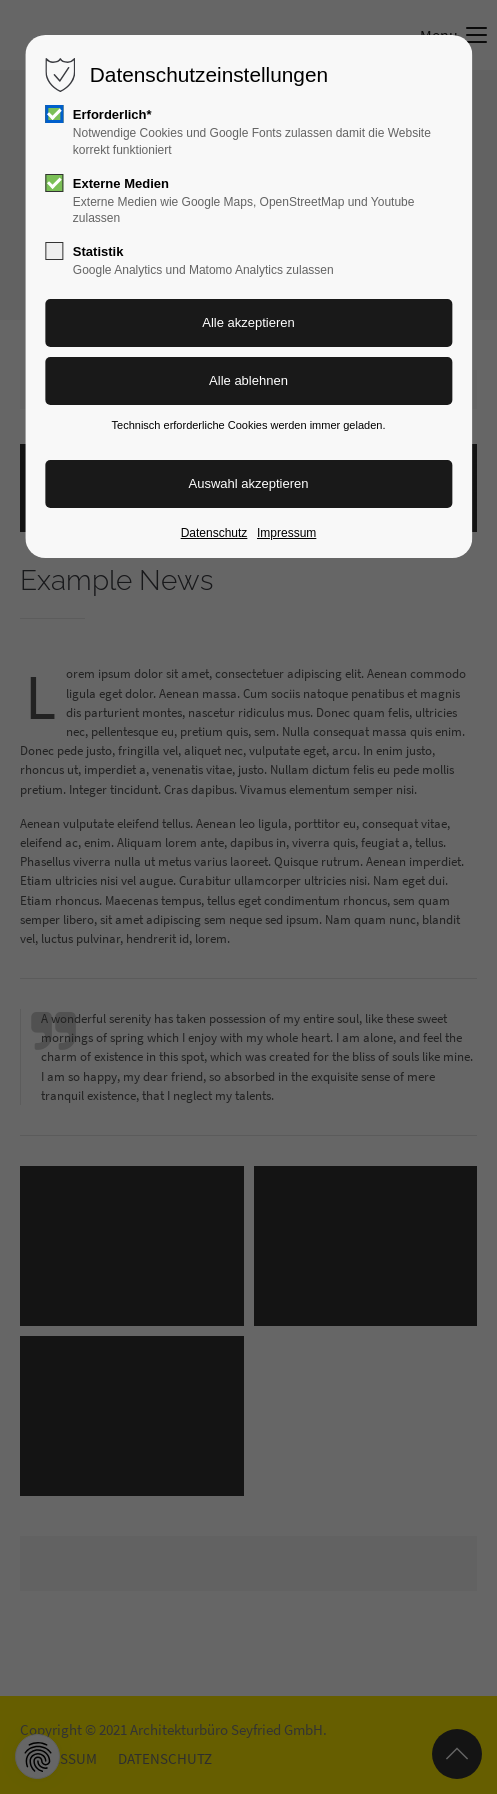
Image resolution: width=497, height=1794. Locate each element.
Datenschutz (214, 533)
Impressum (286, 533)
